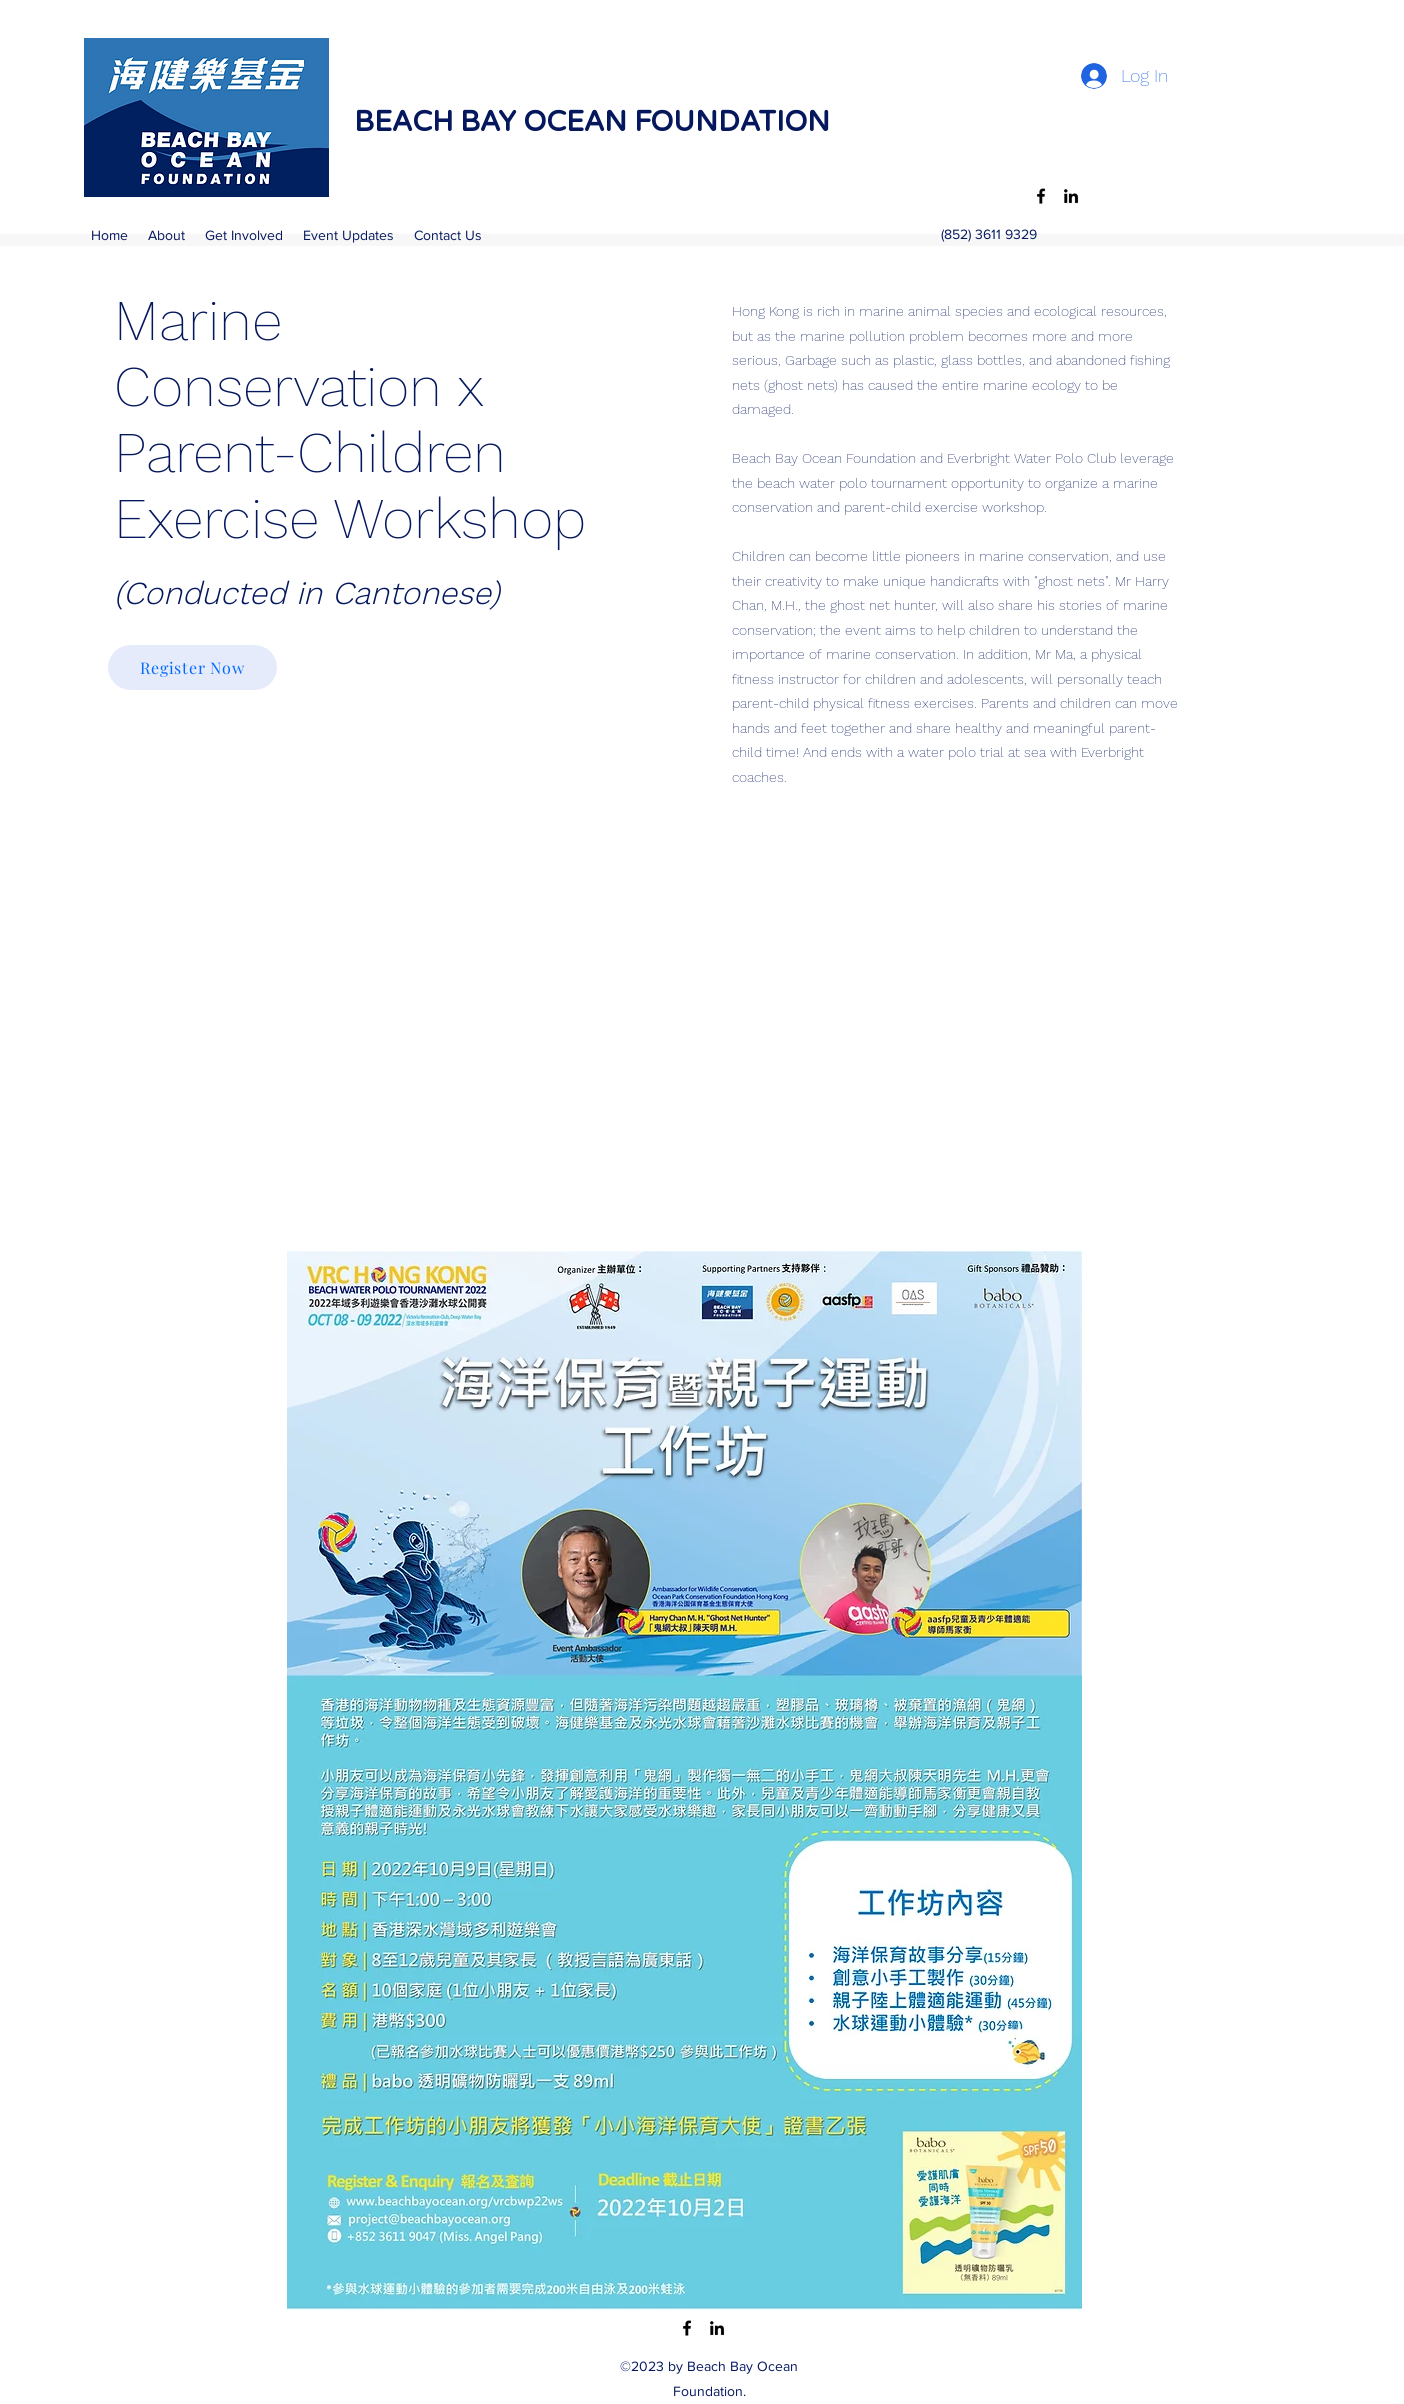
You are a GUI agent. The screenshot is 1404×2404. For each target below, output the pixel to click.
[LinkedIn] (1071, 196)
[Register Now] (192, 667)
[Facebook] (1041, 196)
